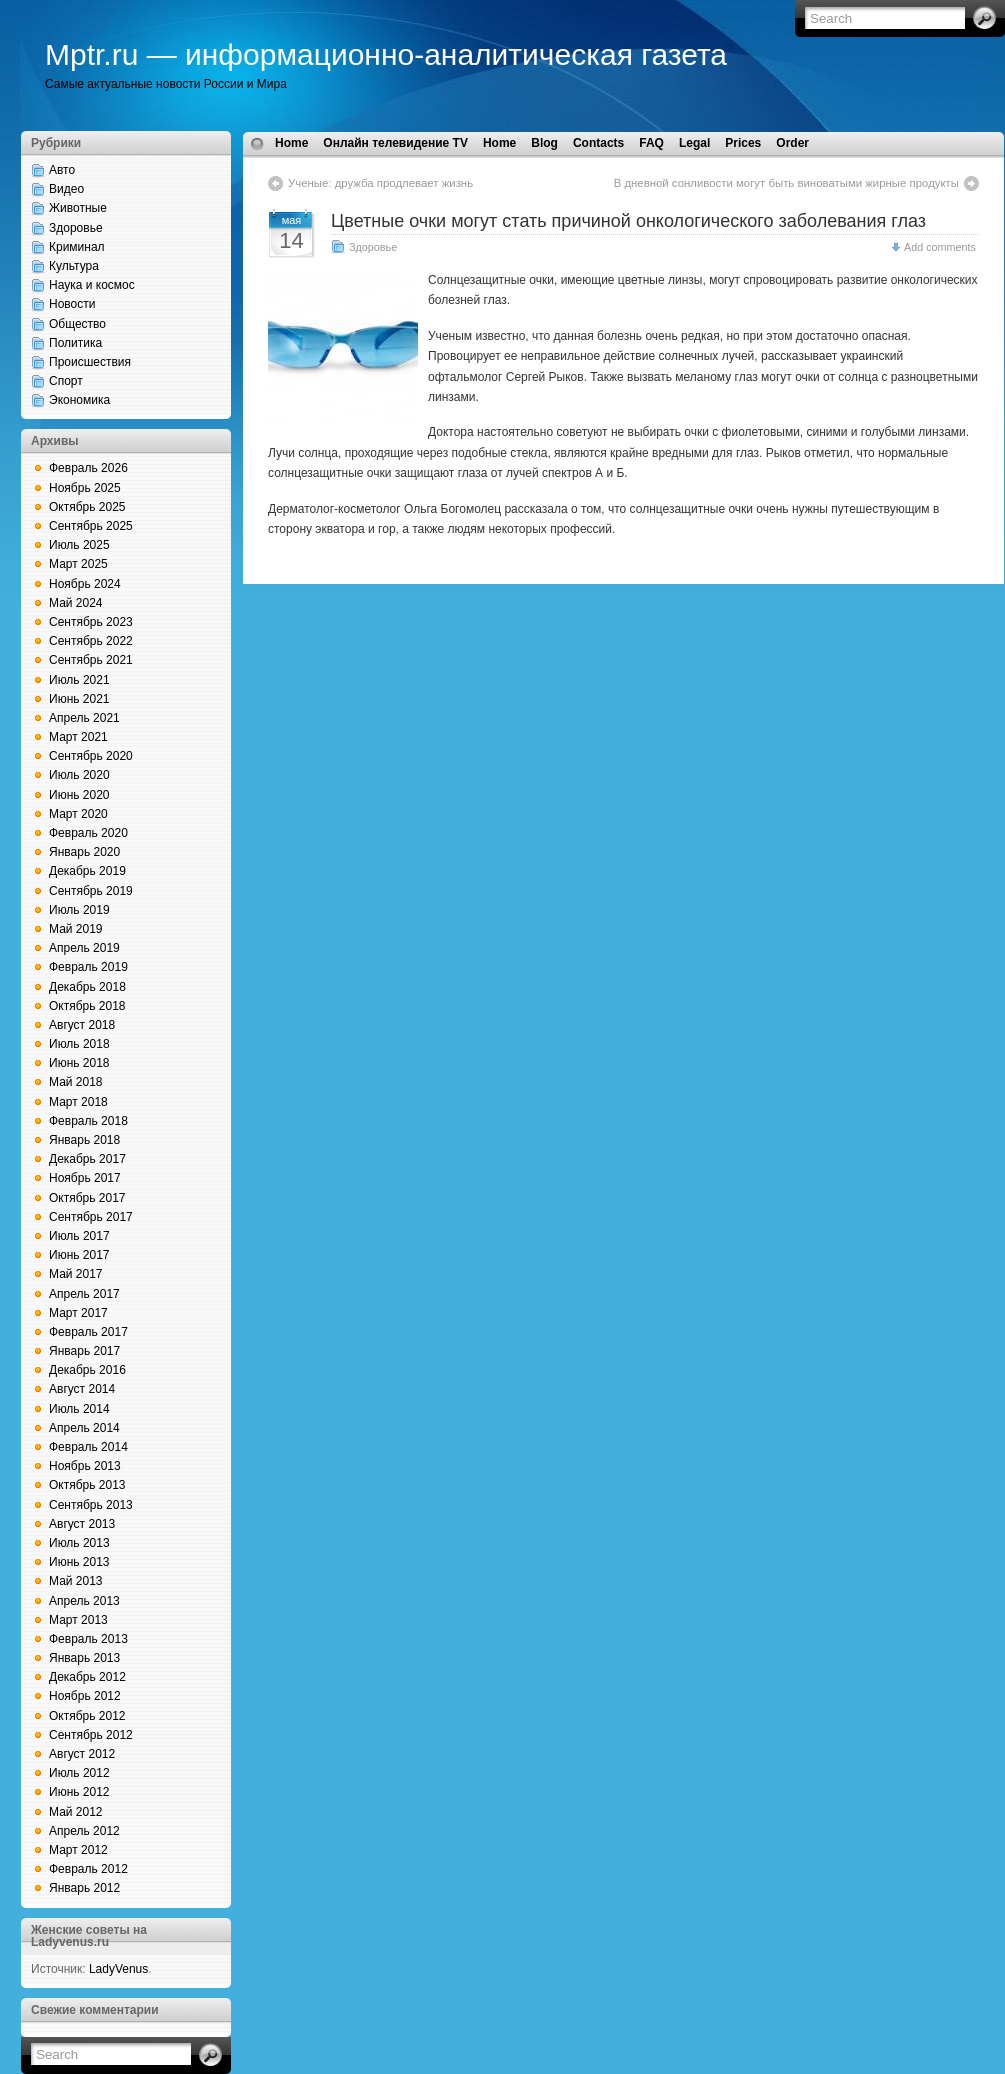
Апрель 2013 (84, 1601)
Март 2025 (78, 564)
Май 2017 (76, 1274)
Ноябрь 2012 (85, 1696)
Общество (77, 324)
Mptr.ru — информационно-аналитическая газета (386, 54)
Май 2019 (76, 929)
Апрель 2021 (84, 718)
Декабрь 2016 (87, 1370)
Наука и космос (92, 285)
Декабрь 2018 (87, 987)
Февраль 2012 (88, 1869)
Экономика (79, 400)
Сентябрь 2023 (91, 622)
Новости (72, 304)
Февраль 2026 (88, 468)
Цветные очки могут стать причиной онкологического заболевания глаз (628, 221)
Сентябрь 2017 (91, 1217)
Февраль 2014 (88, 1447)
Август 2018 (82, 1025)
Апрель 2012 (84, 1831)
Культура (74, 266)
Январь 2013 (84, 1658)
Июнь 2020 (79, 795)
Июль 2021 (79, 680)
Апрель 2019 (84, 948)
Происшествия (90, 362)
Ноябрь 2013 (85, 1466)
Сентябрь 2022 (91, 641)
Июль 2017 (79, 1236)
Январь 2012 (84, 1888)
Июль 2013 (79, 1543)
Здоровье (76, 228)
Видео (66, 189)
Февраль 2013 (88, 1639)
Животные (78, 208)
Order (792, 143)
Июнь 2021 (79, 699)
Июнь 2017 (79, 1255)
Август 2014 (82, 1389)
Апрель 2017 (84, 1294)
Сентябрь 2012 (91, 1735)
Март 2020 (78, 814)
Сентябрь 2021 (91, 660)
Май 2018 (76, 1082)
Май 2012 (76, 1812)
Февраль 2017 (88, 1332)
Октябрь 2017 (87, 1198)
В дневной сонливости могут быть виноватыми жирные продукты (786, 183)
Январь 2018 (84, 1140)
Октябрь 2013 (87, 1485)
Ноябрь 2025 (85, 488)
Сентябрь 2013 (91, 1505)
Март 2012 (78, 1850)
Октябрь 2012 (87, 1716)
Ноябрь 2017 (85, 1178)
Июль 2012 (79, 1773)
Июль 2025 (79, 545)
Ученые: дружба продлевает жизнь (380, 183)
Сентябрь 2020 (91, 756)
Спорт (66, 381)
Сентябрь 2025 (91, 526)
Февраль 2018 (88, 1121)
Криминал (77, 247)
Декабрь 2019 (87, 871)
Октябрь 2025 (87, 507)
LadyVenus (118, 1969)
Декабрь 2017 (87, 1159)
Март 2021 (78, 737)
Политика (75, 343)
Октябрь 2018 (87, 1006)
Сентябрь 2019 (91, 891)
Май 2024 (76, 603)
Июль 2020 (79, 775)
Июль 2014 (79, 1409)
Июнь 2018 (79, 1063)
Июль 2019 (79, 910)
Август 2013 (82, 1524)
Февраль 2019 (88, 967)
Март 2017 (78, 1313)
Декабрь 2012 (87, 1677)
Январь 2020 (84, 852)
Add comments (940, 247)
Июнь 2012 (79, 1792)
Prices (743, 143)
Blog (544, 143)
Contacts (598, 143)
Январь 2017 (84, 1351)
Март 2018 (78, 1102)
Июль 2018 (79, 1044)
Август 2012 (82, 1754)
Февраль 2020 (88, 833)
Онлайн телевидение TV (395, 143)
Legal (694, 143)
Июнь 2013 (79, 1562)
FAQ (651, 143)
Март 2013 (78, 1620)
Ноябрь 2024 (85, 584)
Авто (62, 170)
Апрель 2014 (84, 1428)
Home (291, 143)
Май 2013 (76, 1581)
